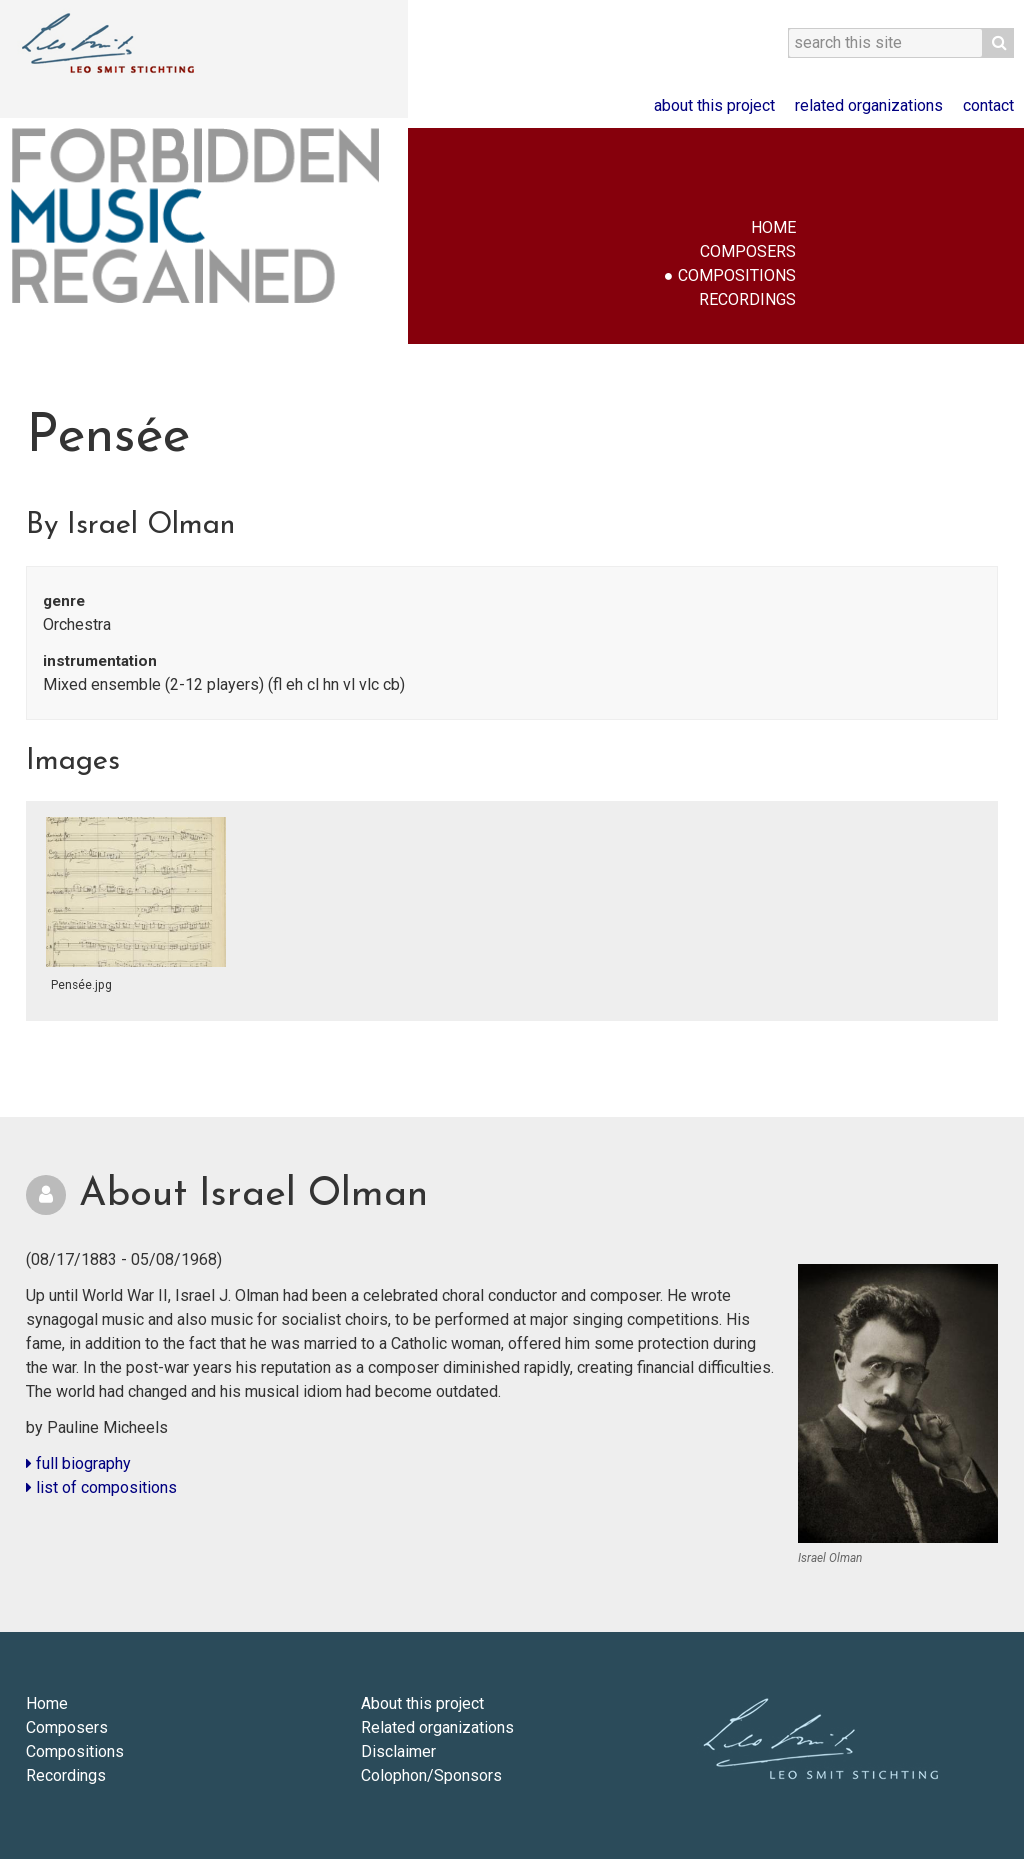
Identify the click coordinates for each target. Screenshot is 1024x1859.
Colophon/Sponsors (431, 1775)
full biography (78, 1463)
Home (773, 227)
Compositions (737, 275)
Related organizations (869, 105)
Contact (988, 105)
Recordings (747, 299)
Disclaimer (398, 1751)
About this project (714, 105)
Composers (748, 251)
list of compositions (101, 1487)
